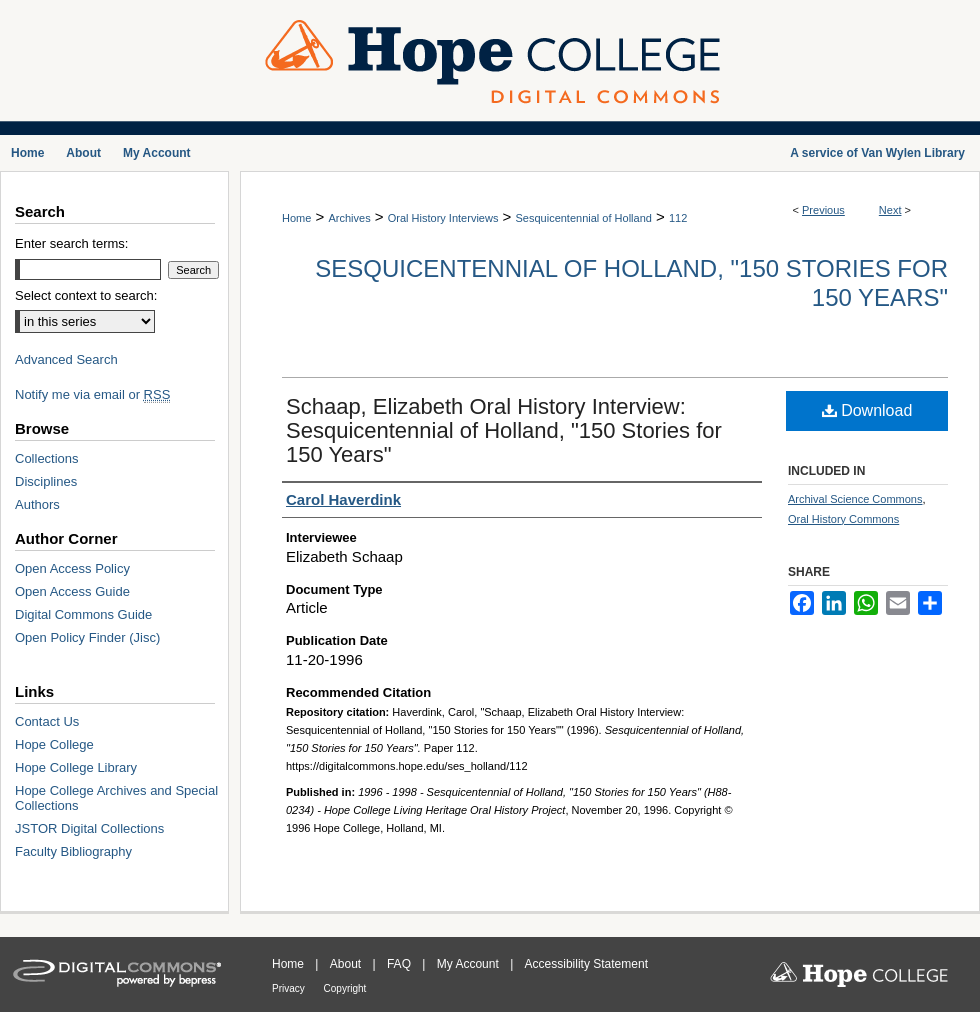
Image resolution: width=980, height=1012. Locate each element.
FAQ (400, 964)
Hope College (54, 744)
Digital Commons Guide (83, 614)
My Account (469, 964)
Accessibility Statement (586, 964)
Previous (823, 210)
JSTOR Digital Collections (89, 828)
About (347, 964)
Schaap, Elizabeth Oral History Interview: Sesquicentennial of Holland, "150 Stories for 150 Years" (504, 430)
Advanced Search (66, 359)
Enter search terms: (71, 243)
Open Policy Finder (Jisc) (87, 637)
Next (890, 210)
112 (678, 218)
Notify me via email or (92, 394)
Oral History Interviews (443, 218)
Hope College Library (76, 767)
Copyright (345, 988)
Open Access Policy (72, 568)
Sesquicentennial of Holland (584, 218)
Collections (47, 458)
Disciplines (46, 481)
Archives (349, 218)
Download (867, 410)
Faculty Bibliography (73, 851)
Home (296, 218)
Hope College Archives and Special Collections (116, 798)
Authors (37, 504)
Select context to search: (86, 295)
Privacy (290, 988)
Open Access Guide (72, 591)
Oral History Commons (843, 519)
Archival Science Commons (855, 499)
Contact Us (47, 721)
